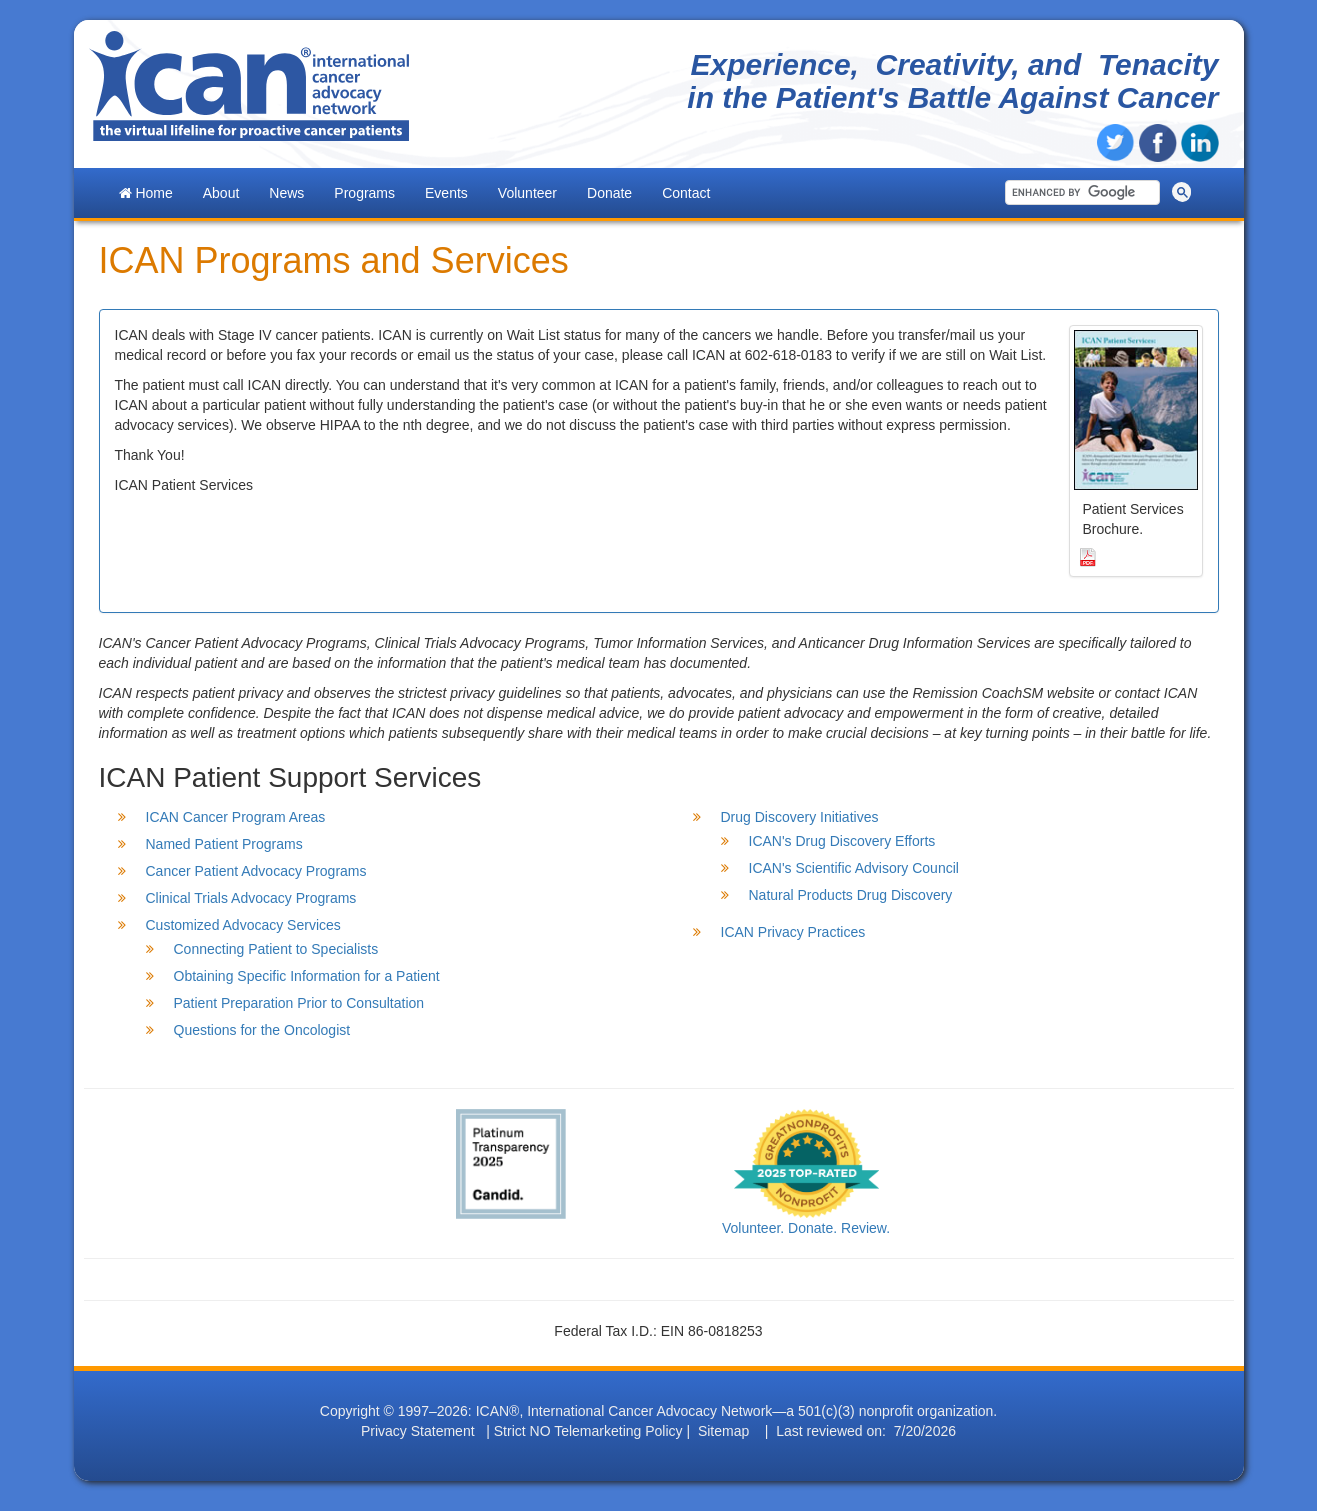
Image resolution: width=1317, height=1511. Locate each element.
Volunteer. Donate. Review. (806, 1228)
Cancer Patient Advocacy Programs (256, 871)
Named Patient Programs (224, 844)
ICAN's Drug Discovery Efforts (842, 841)
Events (446, 193)
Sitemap (723, 1431)
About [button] (221, 193)
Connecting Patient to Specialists (276, 949)
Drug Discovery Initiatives (800, 817)
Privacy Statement (418, 1431)
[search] (1079, 192)
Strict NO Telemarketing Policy (588, 1431)
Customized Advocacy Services (243, 925)
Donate (609, 193)
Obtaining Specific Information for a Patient (307, 976)
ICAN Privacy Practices (793, 932)
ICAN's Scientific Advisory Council (854, 868)
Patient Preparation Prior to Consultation (299, 1003)
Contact (686, 193)
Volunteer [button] (527, 193)
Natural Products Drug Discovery (851, 895)
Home (146, 193)
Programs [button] (364, 193)
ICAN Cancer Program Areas (236, 817)
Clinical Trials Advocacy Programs (251, 898)
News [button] (286, 193)
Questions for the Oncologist (262, 1030)
